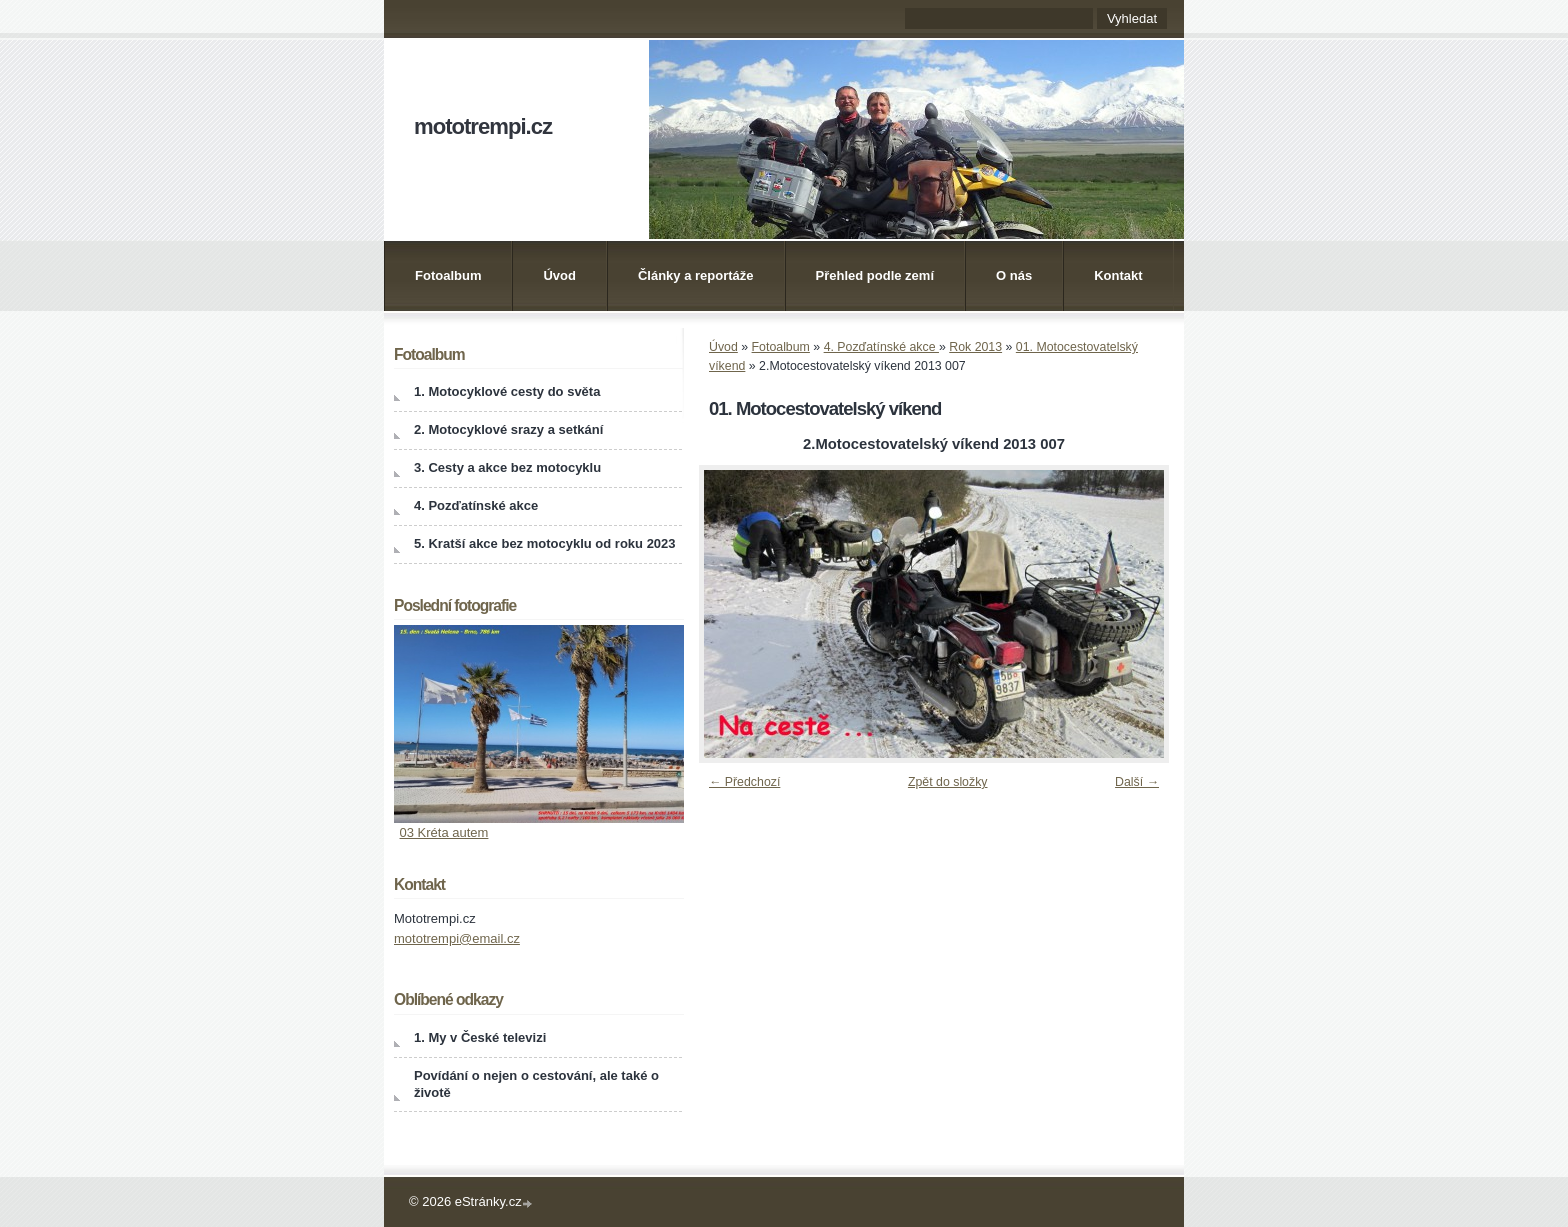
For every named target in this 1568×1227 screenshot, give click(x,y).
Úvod (559, 275)
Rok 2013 (975, 347)
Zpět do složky (948, 782)
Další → (1137, 782)
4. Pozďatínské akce (881, 347)
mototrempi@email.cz (457, 938)
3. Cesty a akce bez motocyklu (507, 467)
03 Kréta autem (444, 832)
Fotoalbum (448, 275)
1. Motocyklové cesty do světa (507, 391)
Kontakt (1118, 275)
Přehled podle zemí (875, 275)
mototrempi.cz (483, 126)
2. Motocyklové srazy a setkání (508, 429)
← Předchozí (744, 782)
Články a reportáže (696, 275)
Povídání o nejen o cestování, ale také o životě (536, 1084)
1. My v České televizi (480, 1037)
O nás (1014, 275)
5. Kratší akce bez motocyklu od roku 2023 (545, 543)
